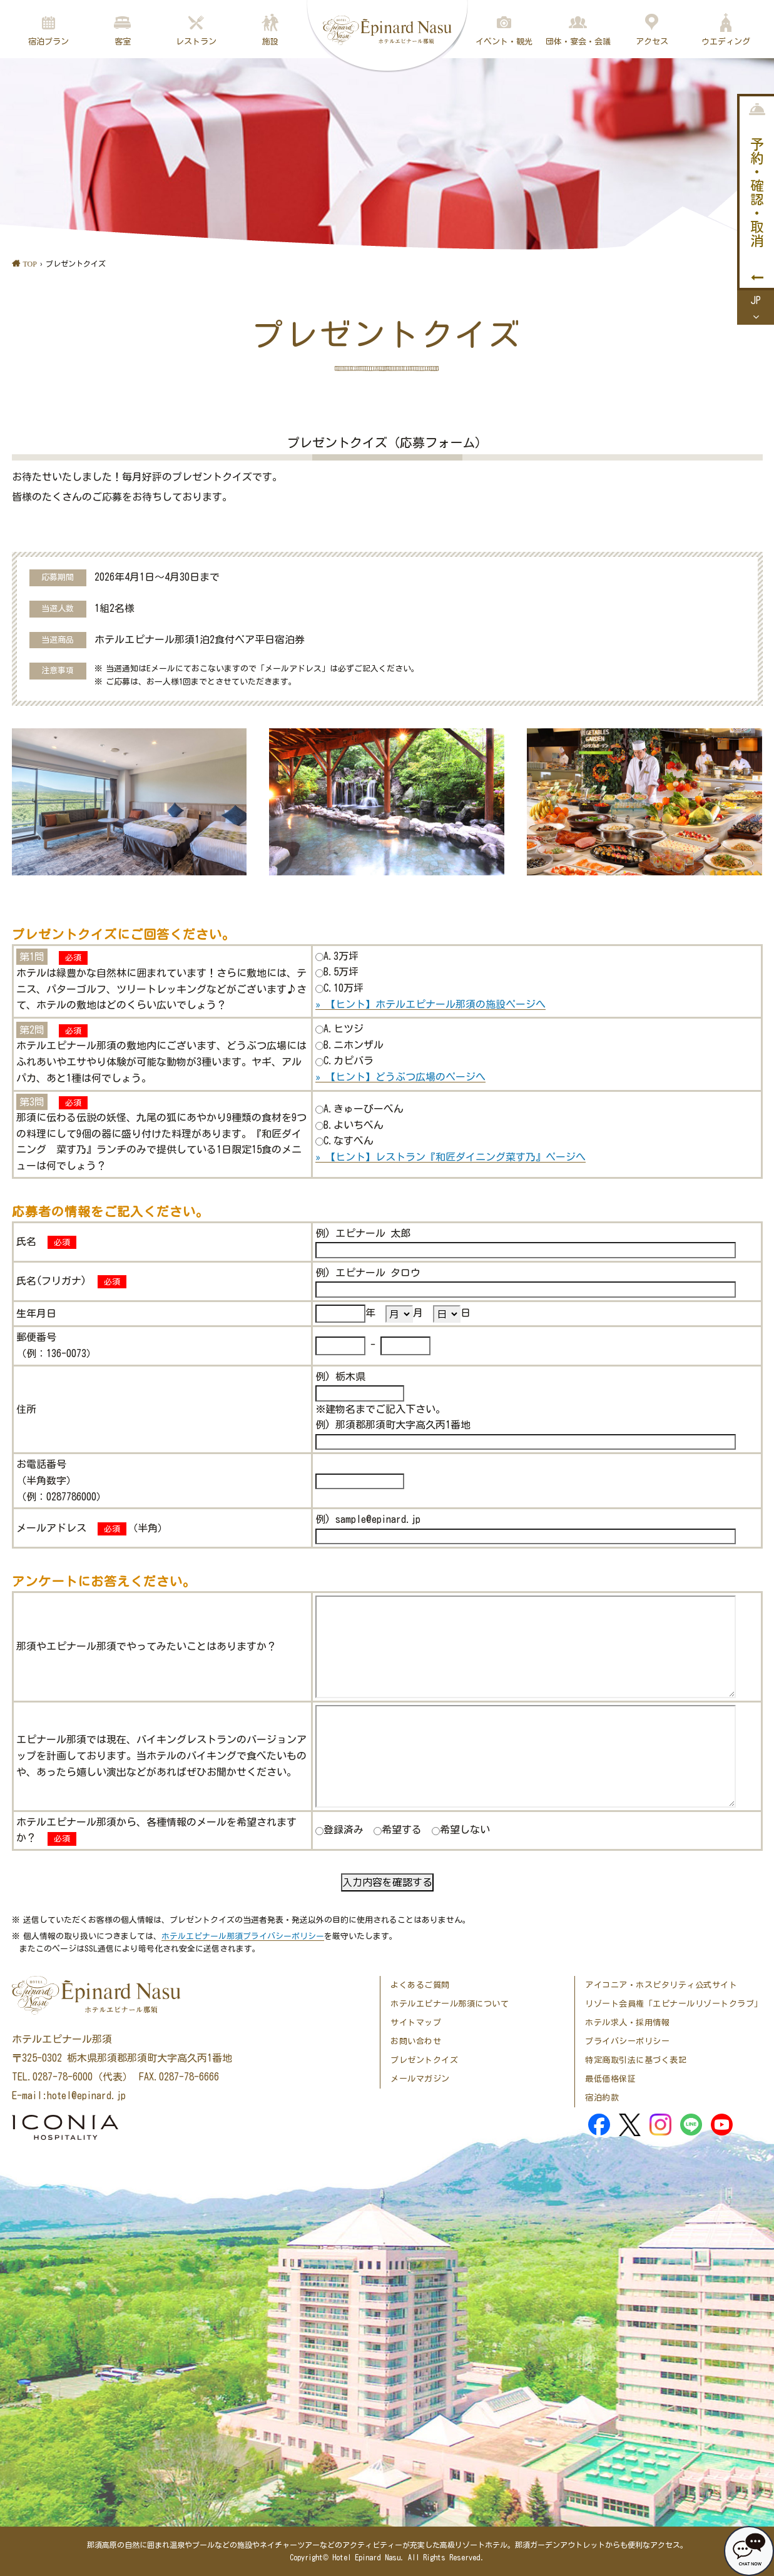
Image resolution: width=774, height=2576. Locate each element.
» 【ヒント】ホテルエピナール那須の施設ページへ (430, 1004)
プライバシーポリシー (627, 2041)
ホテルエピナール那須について (449, 2004)
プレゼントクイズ (424, 2060)
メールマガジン (420, 2079)
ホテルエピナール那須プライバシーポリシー (242, 1936)
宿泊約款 (602, 2098)
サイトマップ (415, 2023)
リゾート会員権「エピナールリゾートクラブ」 (674, 2004)
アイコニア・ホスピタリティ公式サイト (661, 1985)
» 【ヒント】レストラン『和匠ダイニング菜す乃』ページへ (450, 1157)
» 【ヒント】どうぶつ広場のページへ (400, 1077)
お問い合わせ (415, 2041)
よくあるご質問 (420, 1985)
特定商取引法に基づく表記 (635, 2060)
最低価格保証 (610, 2079)
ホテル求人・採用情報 (627, 2023)
